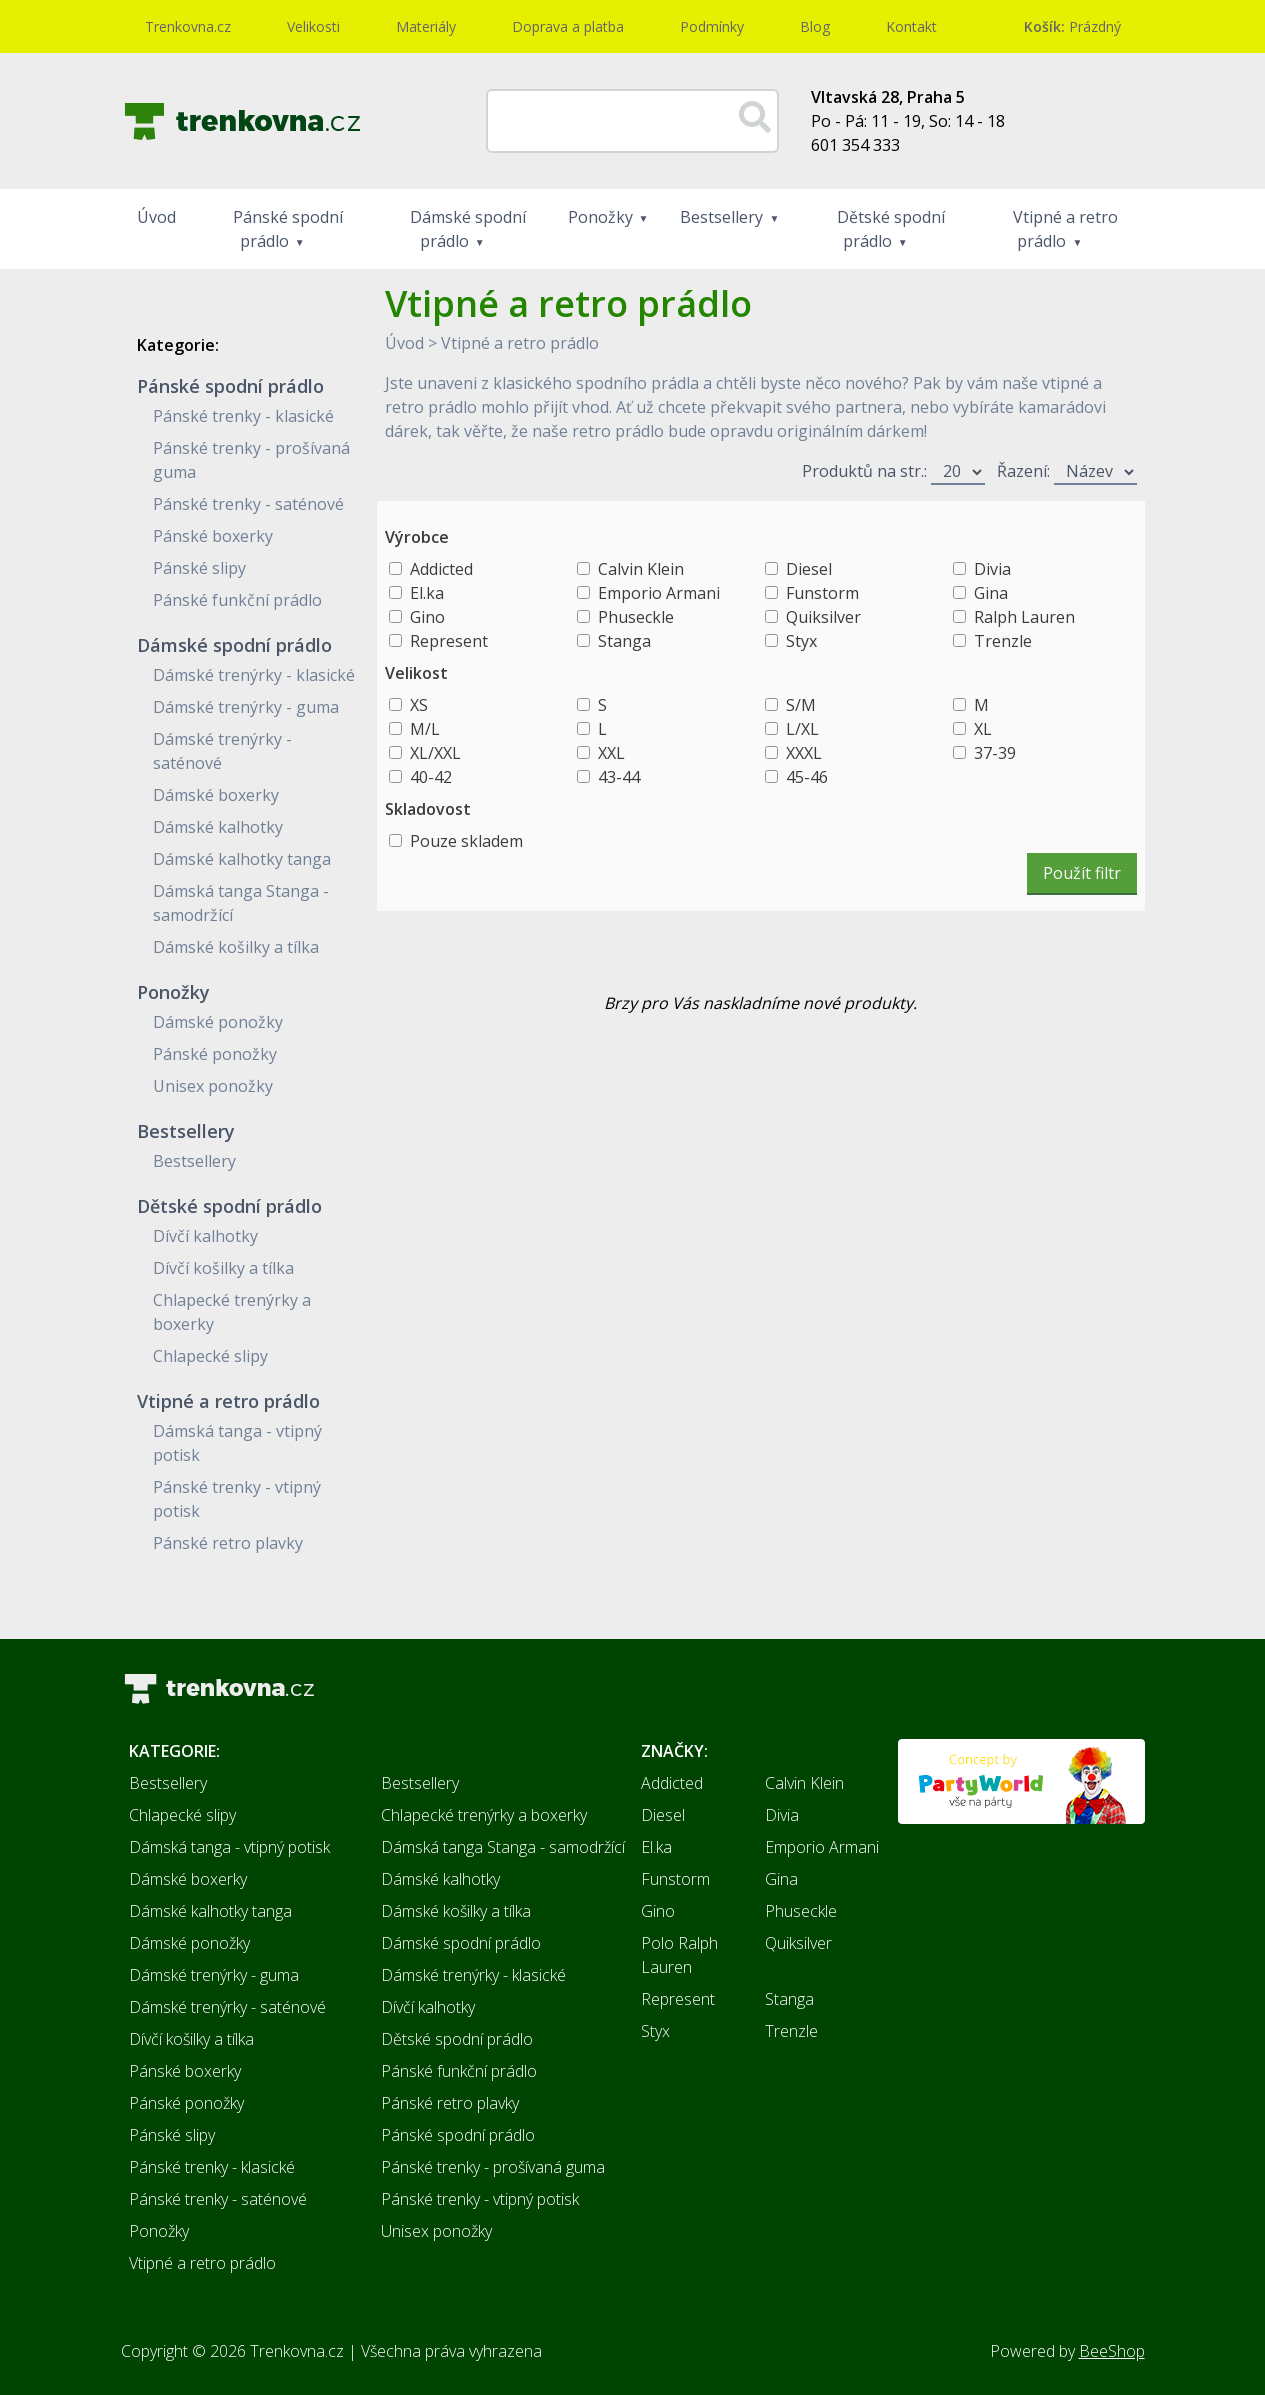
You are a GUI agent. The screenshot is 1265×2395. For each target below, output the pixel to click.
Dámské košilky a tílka (236, 947)
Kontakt (911, 26)
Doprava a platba (568, 26)
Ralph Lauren (1024, 617)
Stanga (624, 641)
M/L (425, 729)
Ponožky (600, 217)
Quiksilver (823, 617)
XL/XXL (435, 753)
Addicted (441, 569)
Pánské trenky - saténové (248, 504)
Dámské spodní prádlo (468, 229)
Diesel (809, 569)
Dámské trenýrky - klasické (254, 675)
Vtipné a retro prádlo (1065, 229)
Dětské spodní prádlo (891, 229)
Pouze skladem (466, 841)
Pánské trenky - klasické (243, 416)
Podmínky (712, 26)
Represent (449, 641)
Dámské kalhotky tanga (242, 859)
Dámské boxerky (216, 795)
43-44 (619, 777)
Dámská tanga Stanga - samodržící (503, 1847)
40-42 (431, 777)
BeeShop (1112, 2351)
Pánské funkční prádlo (237, 600)
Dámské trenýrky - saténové (227, 2007)
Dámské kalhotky (218, 827)
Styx (801, 641)
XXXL (804, 753)
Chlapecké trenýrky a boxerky (484, 1815)
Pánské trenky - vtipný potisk (480, 2199)
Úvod (156, 217)
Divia (992, 569)
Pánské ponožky (215, 1054)
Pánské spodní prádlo (288, 229)
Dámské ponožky (218, 1022)
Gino (427, 617)
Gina (991, 593)
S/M (801, 705)
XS (419, 705)
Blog (815, 26)
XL (983, 729)
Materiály (426, 26)
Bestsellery (721, 217)
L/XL (802, 729)
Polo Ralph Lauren (679, 1955)
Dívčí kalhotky (205, 1236)
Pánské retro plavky (228, 1543)
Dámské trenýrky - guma (246, 707)
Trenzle (1003, 641)
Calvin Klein (641, 569)
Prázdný (1072, 26)
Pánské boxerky (213, 536)
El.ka (427, 593)
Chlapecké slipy (210, 1356)
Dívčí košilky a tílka (223, 1268)
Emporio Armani (659, 593)
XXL (611, 753)
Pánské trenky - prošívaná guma (493, 2167)
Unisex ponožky (213, 1086)
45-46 (807, 777)
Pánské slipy (199, 568)
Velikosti (313, 26)
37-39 (995, 753)
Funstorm (822, 593)
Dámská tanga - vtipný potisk (229, 1847)
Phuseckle (636, 617)
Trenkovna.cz (188, 26)
